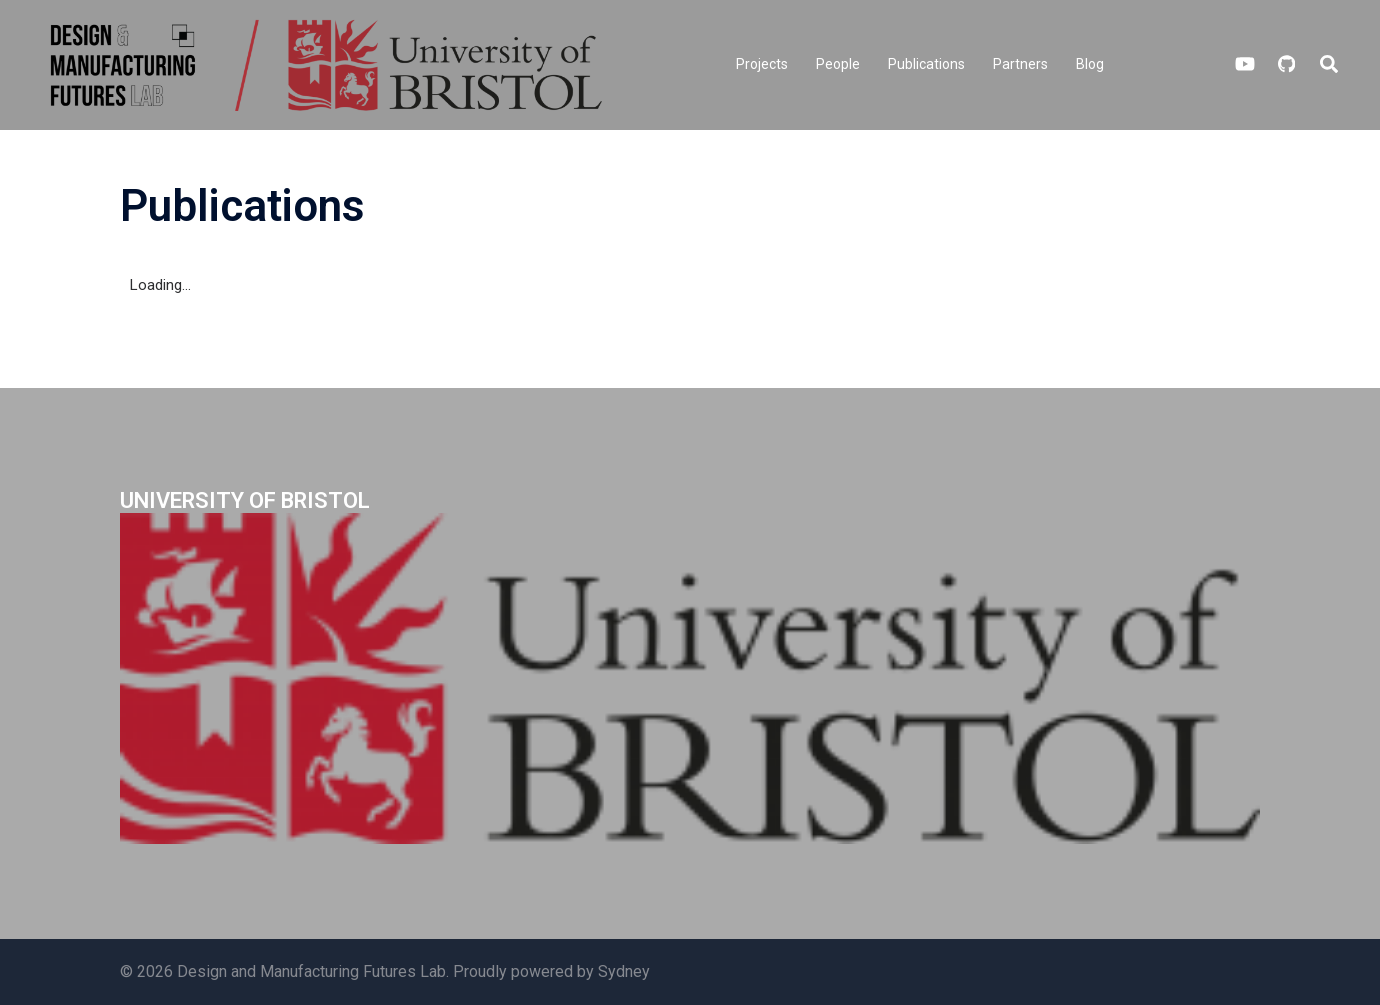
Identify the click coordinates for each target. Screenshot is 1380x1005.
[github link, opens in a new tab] (1285, 64)
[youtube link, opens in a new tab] (1245, 64)
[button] (1330, 65)
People (838, 64)
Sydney (624, 971)
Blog (1090, 64)
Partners (1020, 64)
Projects (762, 64)
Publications (926, 64)
